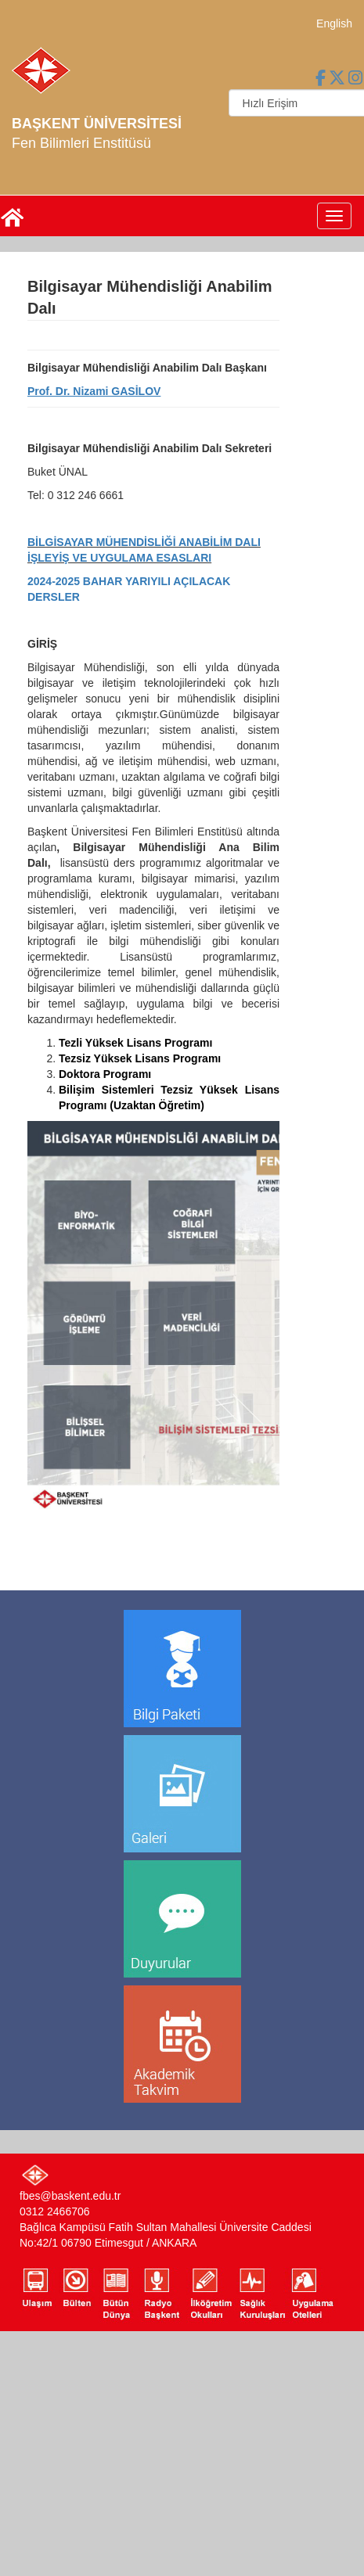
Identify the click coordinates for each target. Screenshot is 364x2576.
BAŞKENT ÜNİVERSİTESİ (97, 123)
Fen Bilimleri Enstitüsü (81, 143)
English (334, 23)
